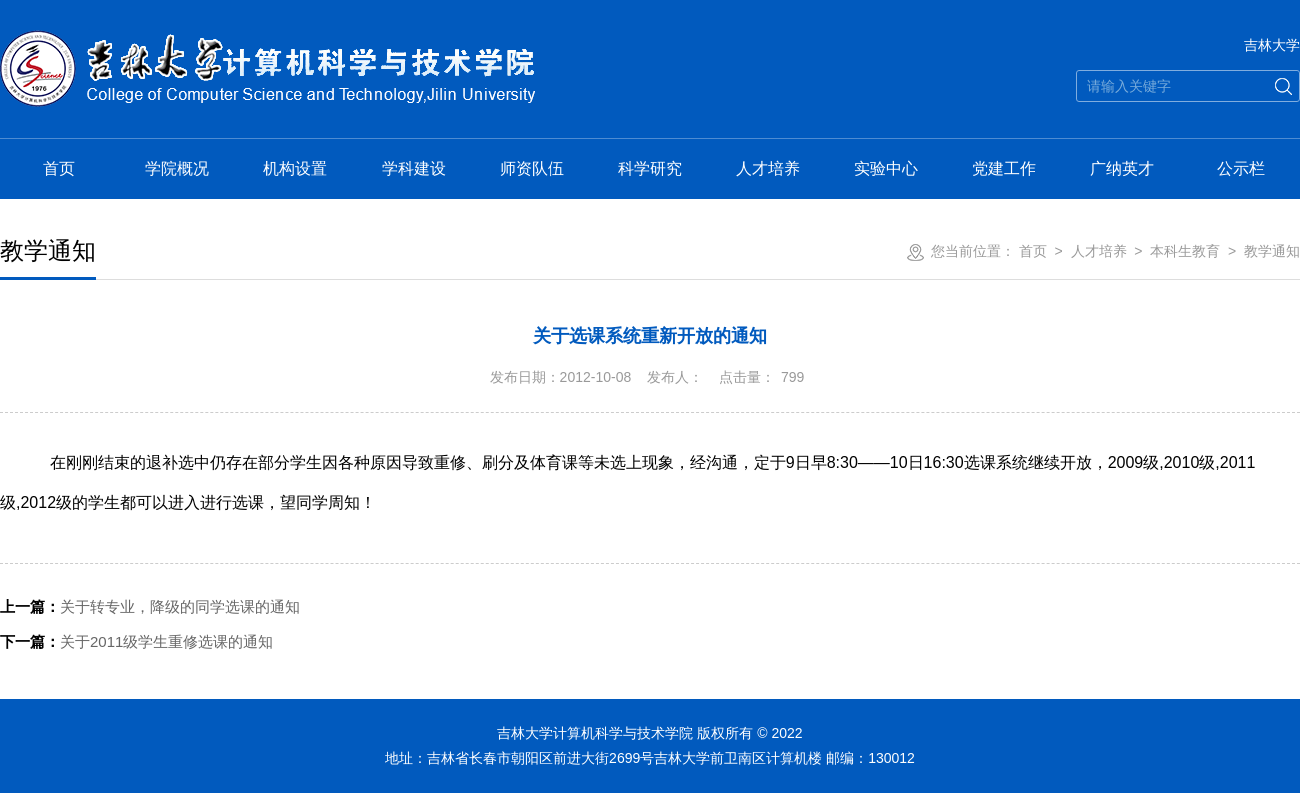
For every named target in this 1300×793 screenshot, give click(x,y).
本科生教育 (1185, 251)
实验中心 (886, 168)
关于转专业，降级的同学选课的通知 (150, 606)
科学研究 (650, 168)
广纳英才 (1122, 168)
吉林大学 (1272, 45)
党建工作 (1004, 168)
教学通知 (1272, 251)
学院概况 (177, 168)
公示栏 (1241, 168)
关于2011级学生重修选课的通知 (136, 641)
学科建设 (414, 168)
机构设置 (295, 168)
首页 (59, 168)
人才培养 (768, 168)
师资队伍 (532, 168)
